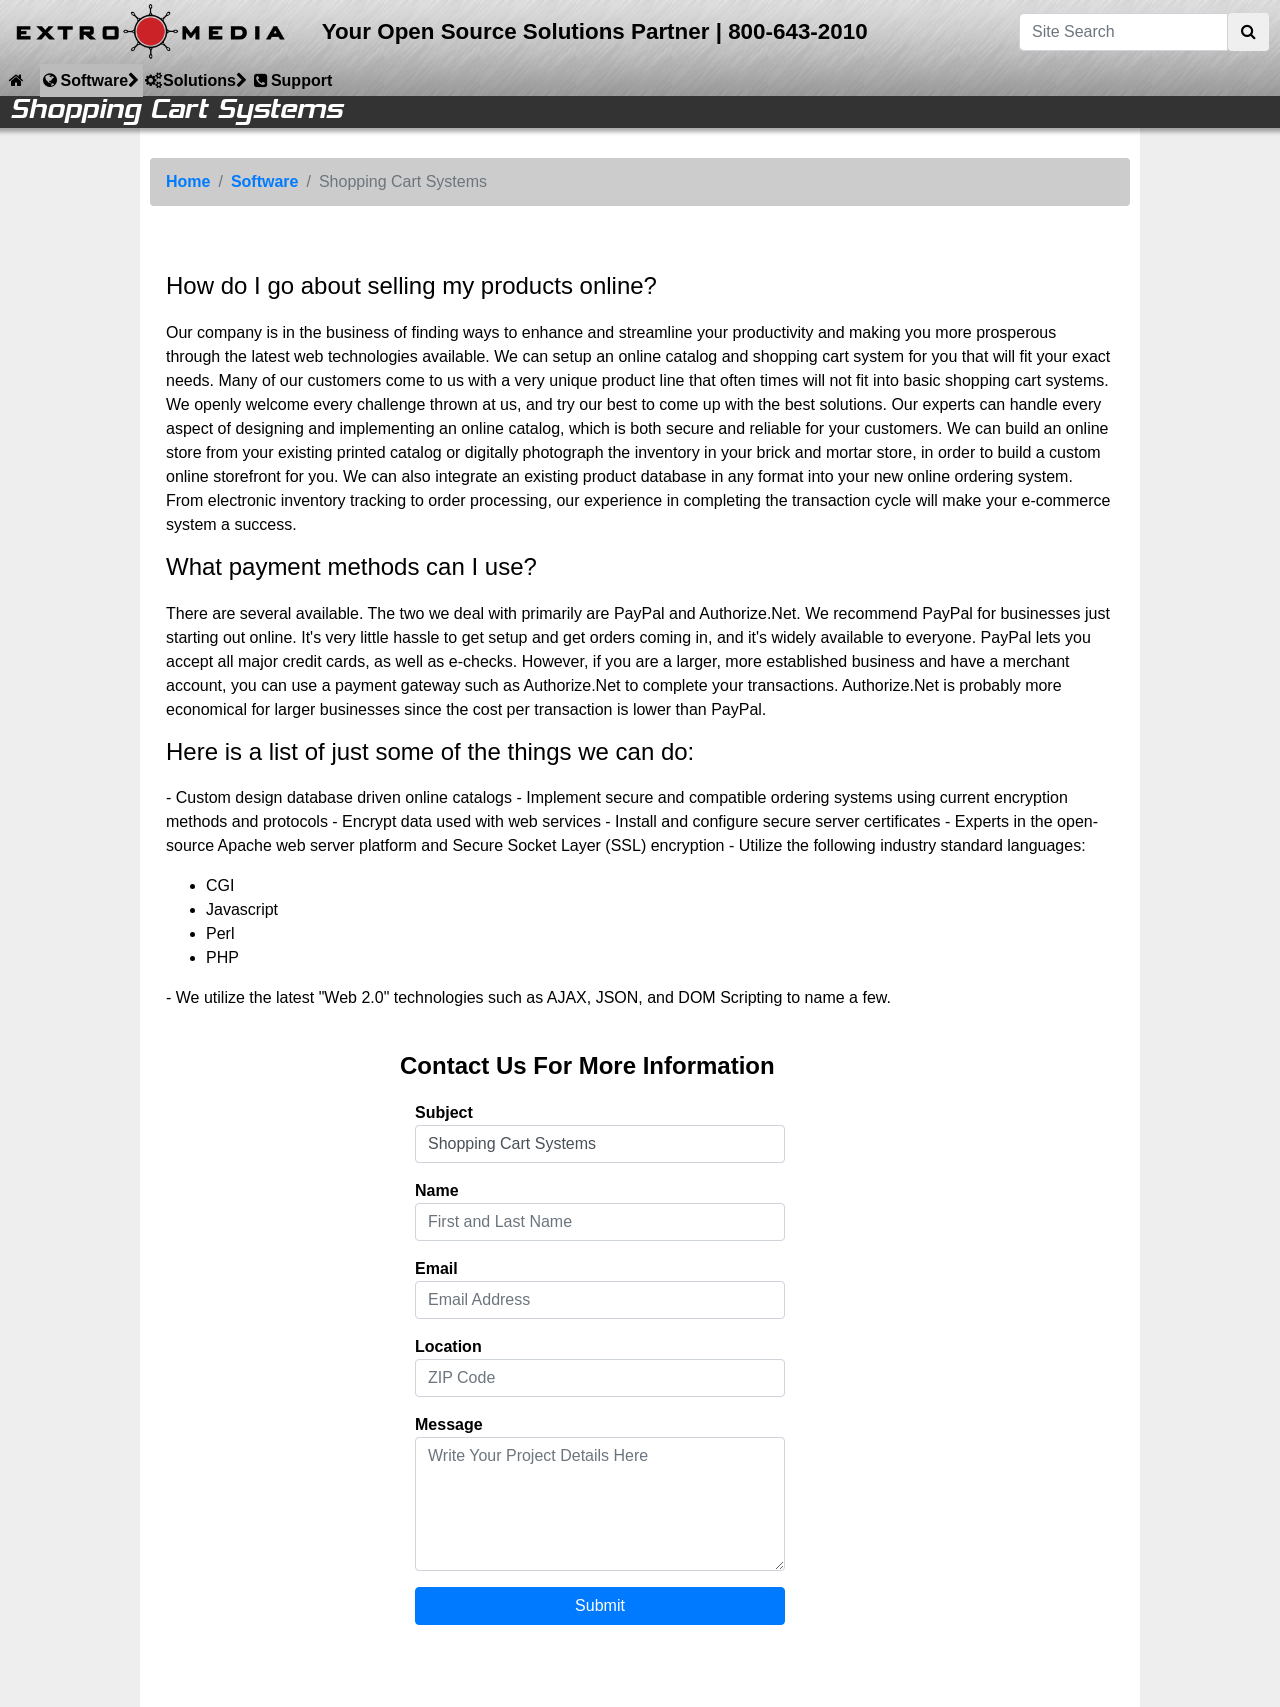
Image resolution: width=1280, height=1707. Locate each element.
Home (188, 181)
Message (449, 1424)
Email (436, 1268)
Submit (600, 1605)
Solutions (195, 80)
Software (89, 80)
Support (291, 80)
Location (448, 1346)
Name (437, 1190)
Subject (444, 1112)
